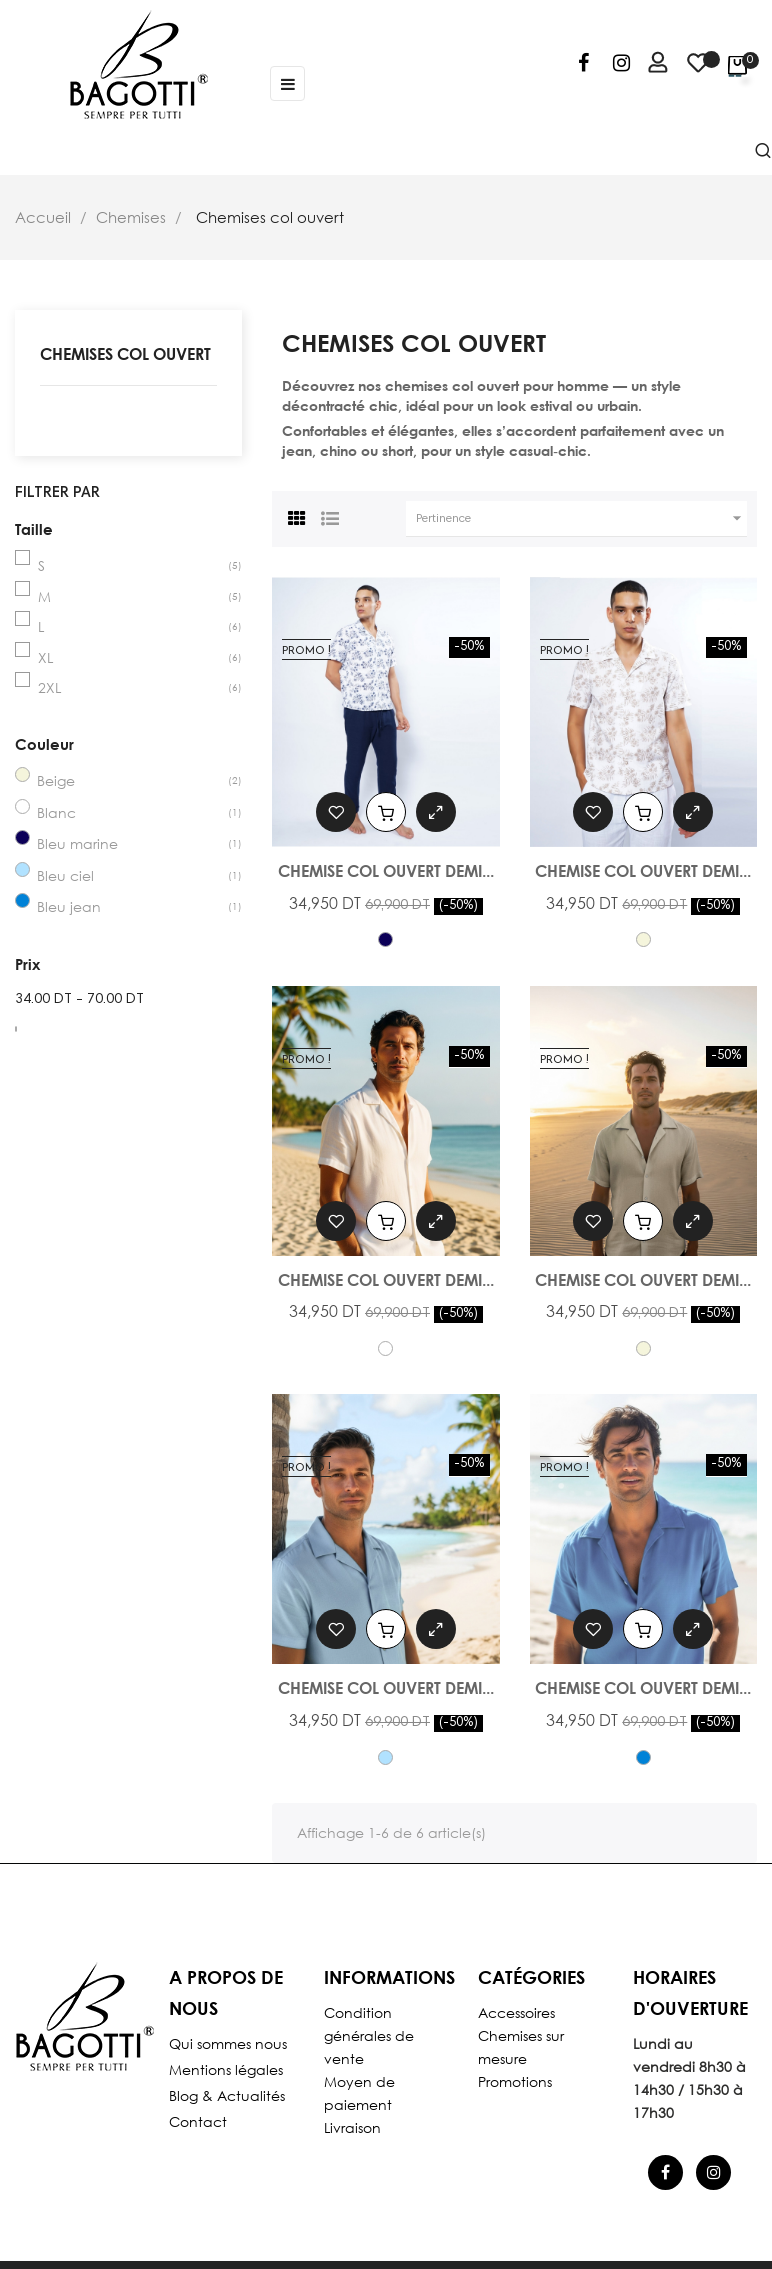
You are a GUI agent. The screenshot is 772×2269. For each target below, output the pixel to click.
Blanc (56, 812)
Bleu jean (69, 906)
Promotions (515, 2081)
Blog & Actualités (227, 2095)
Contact (198, 2121)
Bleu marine (77, 843)
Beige (56, 780)
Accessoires (516, 2012)
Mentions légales (226, 2069)
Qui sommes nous (228, 2043)
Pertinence (581, 518)
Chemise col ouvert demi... (386, 870)
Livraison (352, 2127)
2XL (49, 687)
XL (45, 657)
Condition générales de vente (369, 2035)
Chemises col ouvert (125, 353)
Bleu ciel (65, 875)
